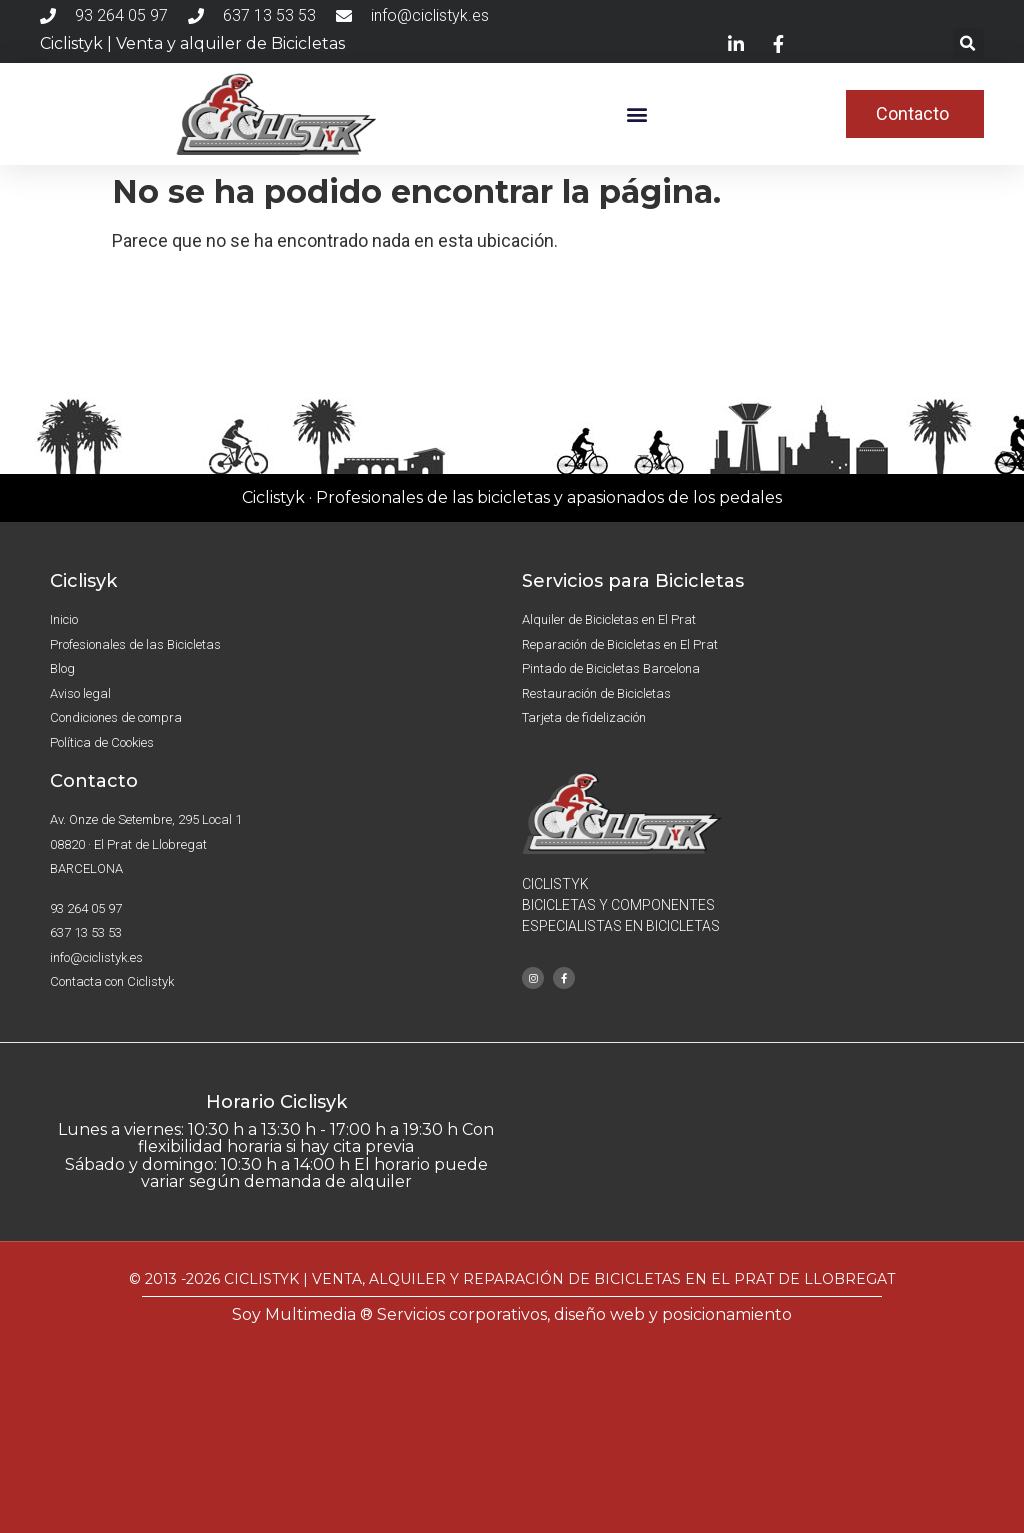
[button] (968, 43)
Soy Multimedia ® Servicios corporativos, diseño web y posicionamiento (512, 1314)
